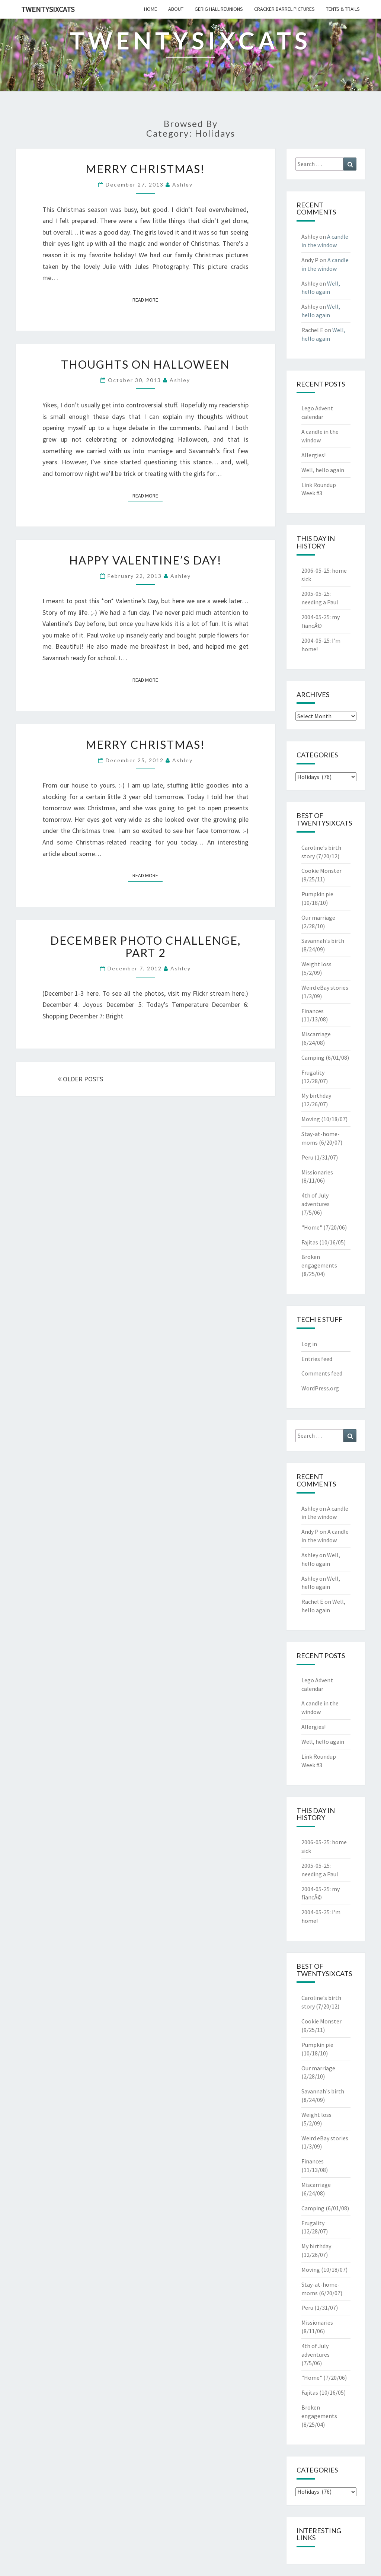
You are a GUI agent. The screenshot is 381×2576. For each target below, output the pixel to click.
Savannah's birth (322, 940)
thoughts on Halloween (145, 364)
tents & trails (343, 9)
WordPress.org (320, 1388)
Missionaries (317, 1172)
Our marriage (318, 917)
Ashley (182, 184)
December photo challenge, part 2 (145, 946)
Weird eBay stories (324, 987)
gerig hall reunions (219, 9)
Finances (312, 1011)
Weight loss (316, 964)
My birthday (316, 1095)
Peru (307, 1157)
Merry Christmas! (145, 168)
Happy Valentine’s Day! (145, 560)
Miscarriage (316, 1034)
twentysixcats (47, 9)
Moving (310, 1119)
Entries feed (316, 1358)
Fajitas (309, 1242)
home (150, 9)
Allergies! (313, 455)
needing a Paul (319, 602)
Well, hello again (322, 470)
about (175, 9)
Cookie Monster (321, 870)
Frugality (312, 1072)
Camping (312, 1057)
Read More (147, 299)
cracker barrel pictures (284, 9)
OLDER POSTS (80, 1079)
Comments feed (321, 1373)
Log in (309, 1344)
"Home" (311, 1227)
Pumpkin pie (317, 894)
